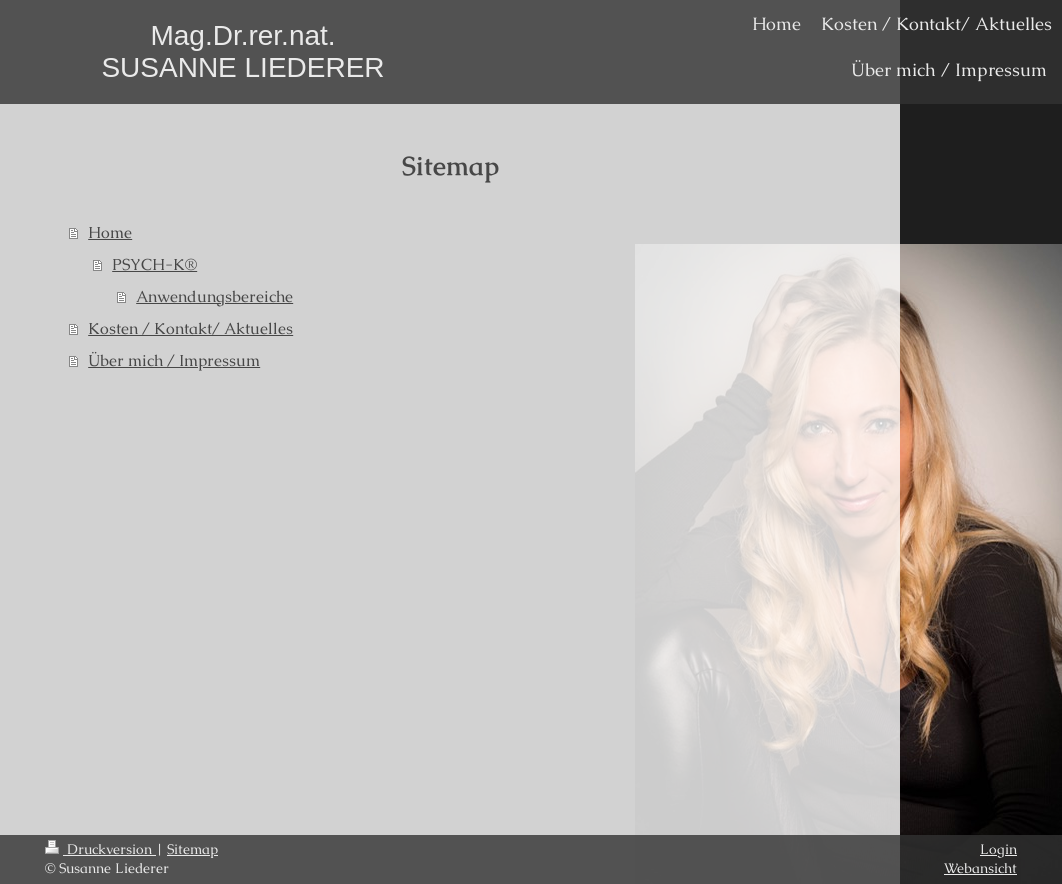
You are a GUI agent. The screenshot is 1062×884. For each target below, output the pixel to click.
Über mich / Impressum (174, 360)
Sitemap (192, 849)
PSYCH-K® (154, 264)
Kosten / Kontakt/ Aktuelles (190, 328)
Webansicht (980, 868)
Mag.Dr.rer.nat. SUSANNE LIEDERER (242, 51)
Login (998, 849)
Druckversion (100, 849)
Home (110, 232)
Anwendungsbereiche (214, 296)
